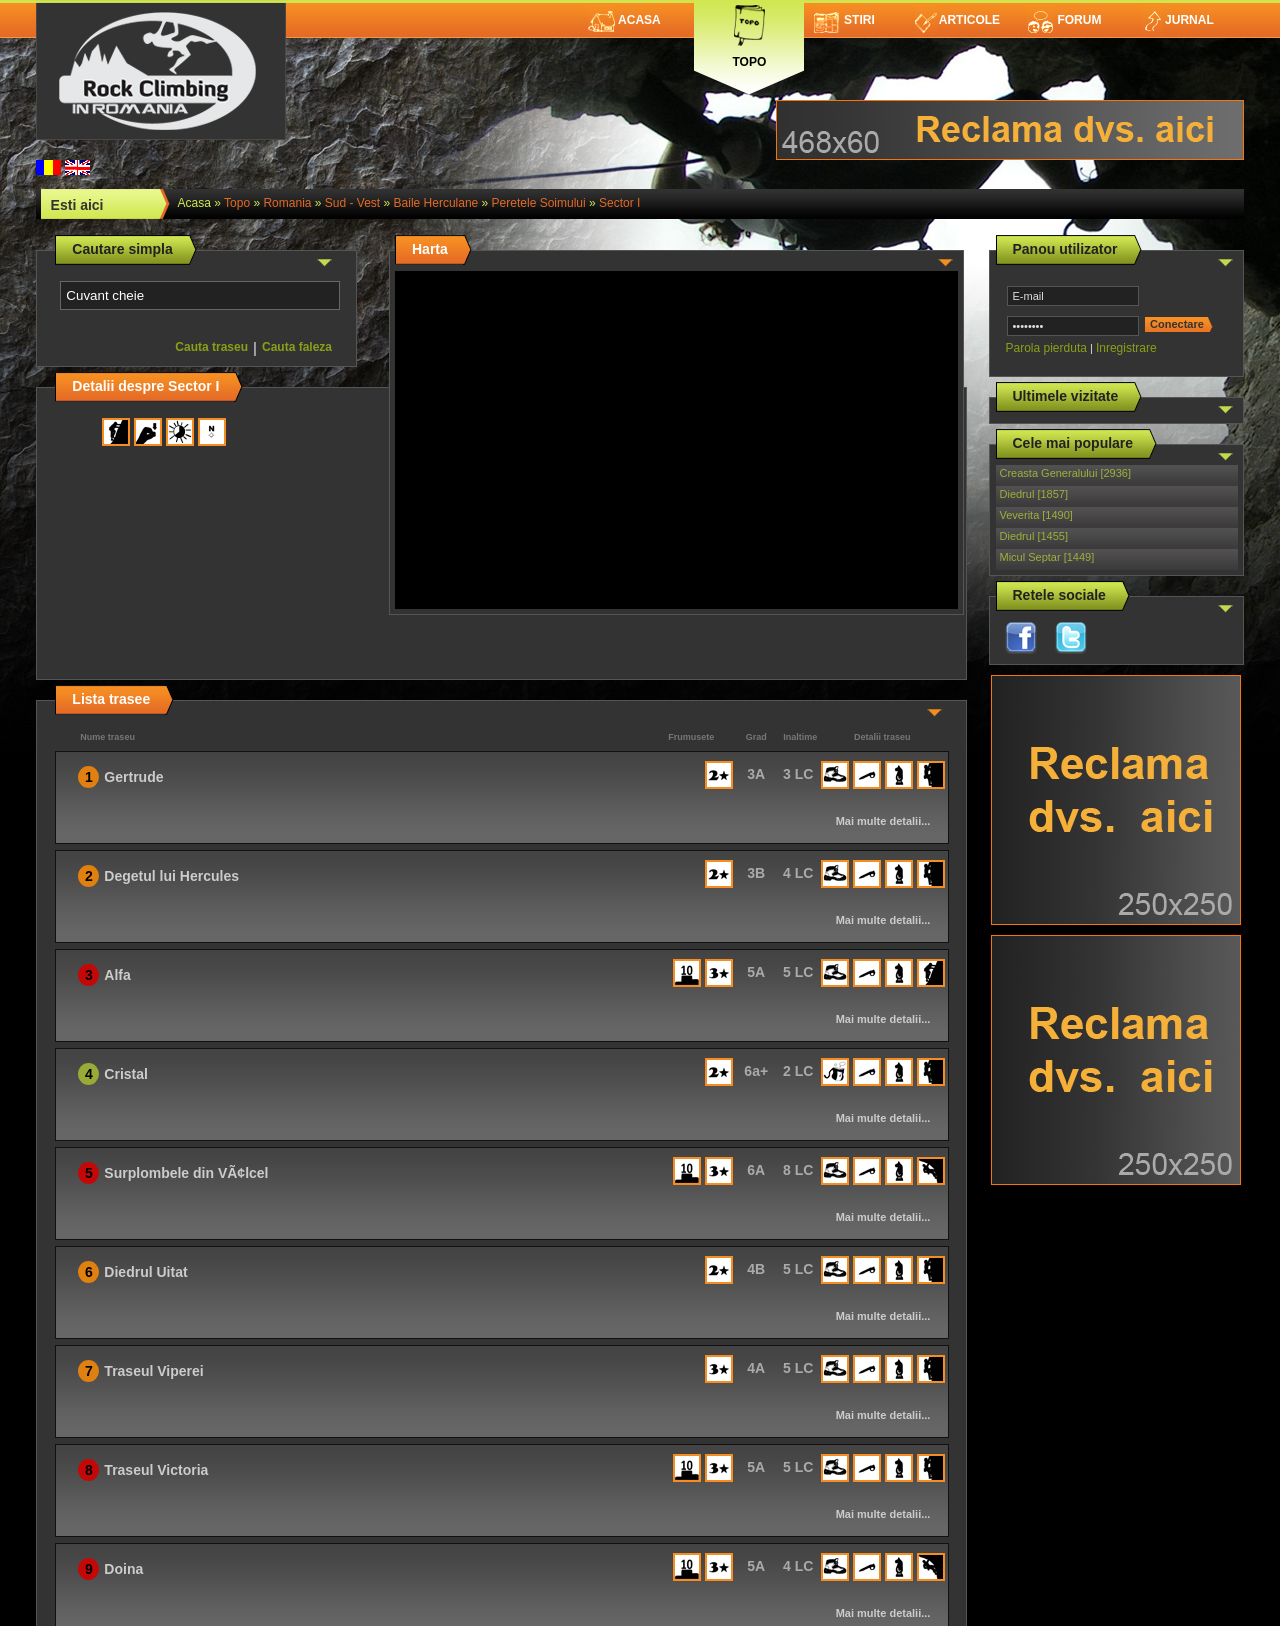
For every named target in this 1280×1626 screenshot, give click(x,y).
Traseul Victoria (156, 1470)
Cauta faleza (297, 347)
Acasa (624, 20)
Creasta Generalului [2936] (1065, 473)
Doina (123, 1569)
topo (237, 203)
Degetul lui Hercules (171, 876)
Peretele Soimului (539, 203)
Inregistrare (1126, 348)
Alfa (117, 975)
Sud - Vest (352, 203)
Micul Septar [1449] (1047, 557)
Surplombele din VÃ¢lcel (186, 1173)
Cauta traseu (211, 347)
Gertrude (133, 777)
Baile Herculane (436, 203)
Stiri (844, 20)
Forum (1064, 20)
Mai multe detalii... (883, 821)
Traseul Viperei (153, 1371)
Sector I (619, 203)
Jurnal (1177, 20)
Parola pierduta (1046, 348)
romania (287, 203)
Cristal (126, 1074)
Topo (749, 32)
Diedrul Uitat (145, 1272)
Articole (957, 20)
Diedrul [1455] (1034, 536)
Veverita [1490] (1036, 515)
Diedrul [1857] (1034, 494)
